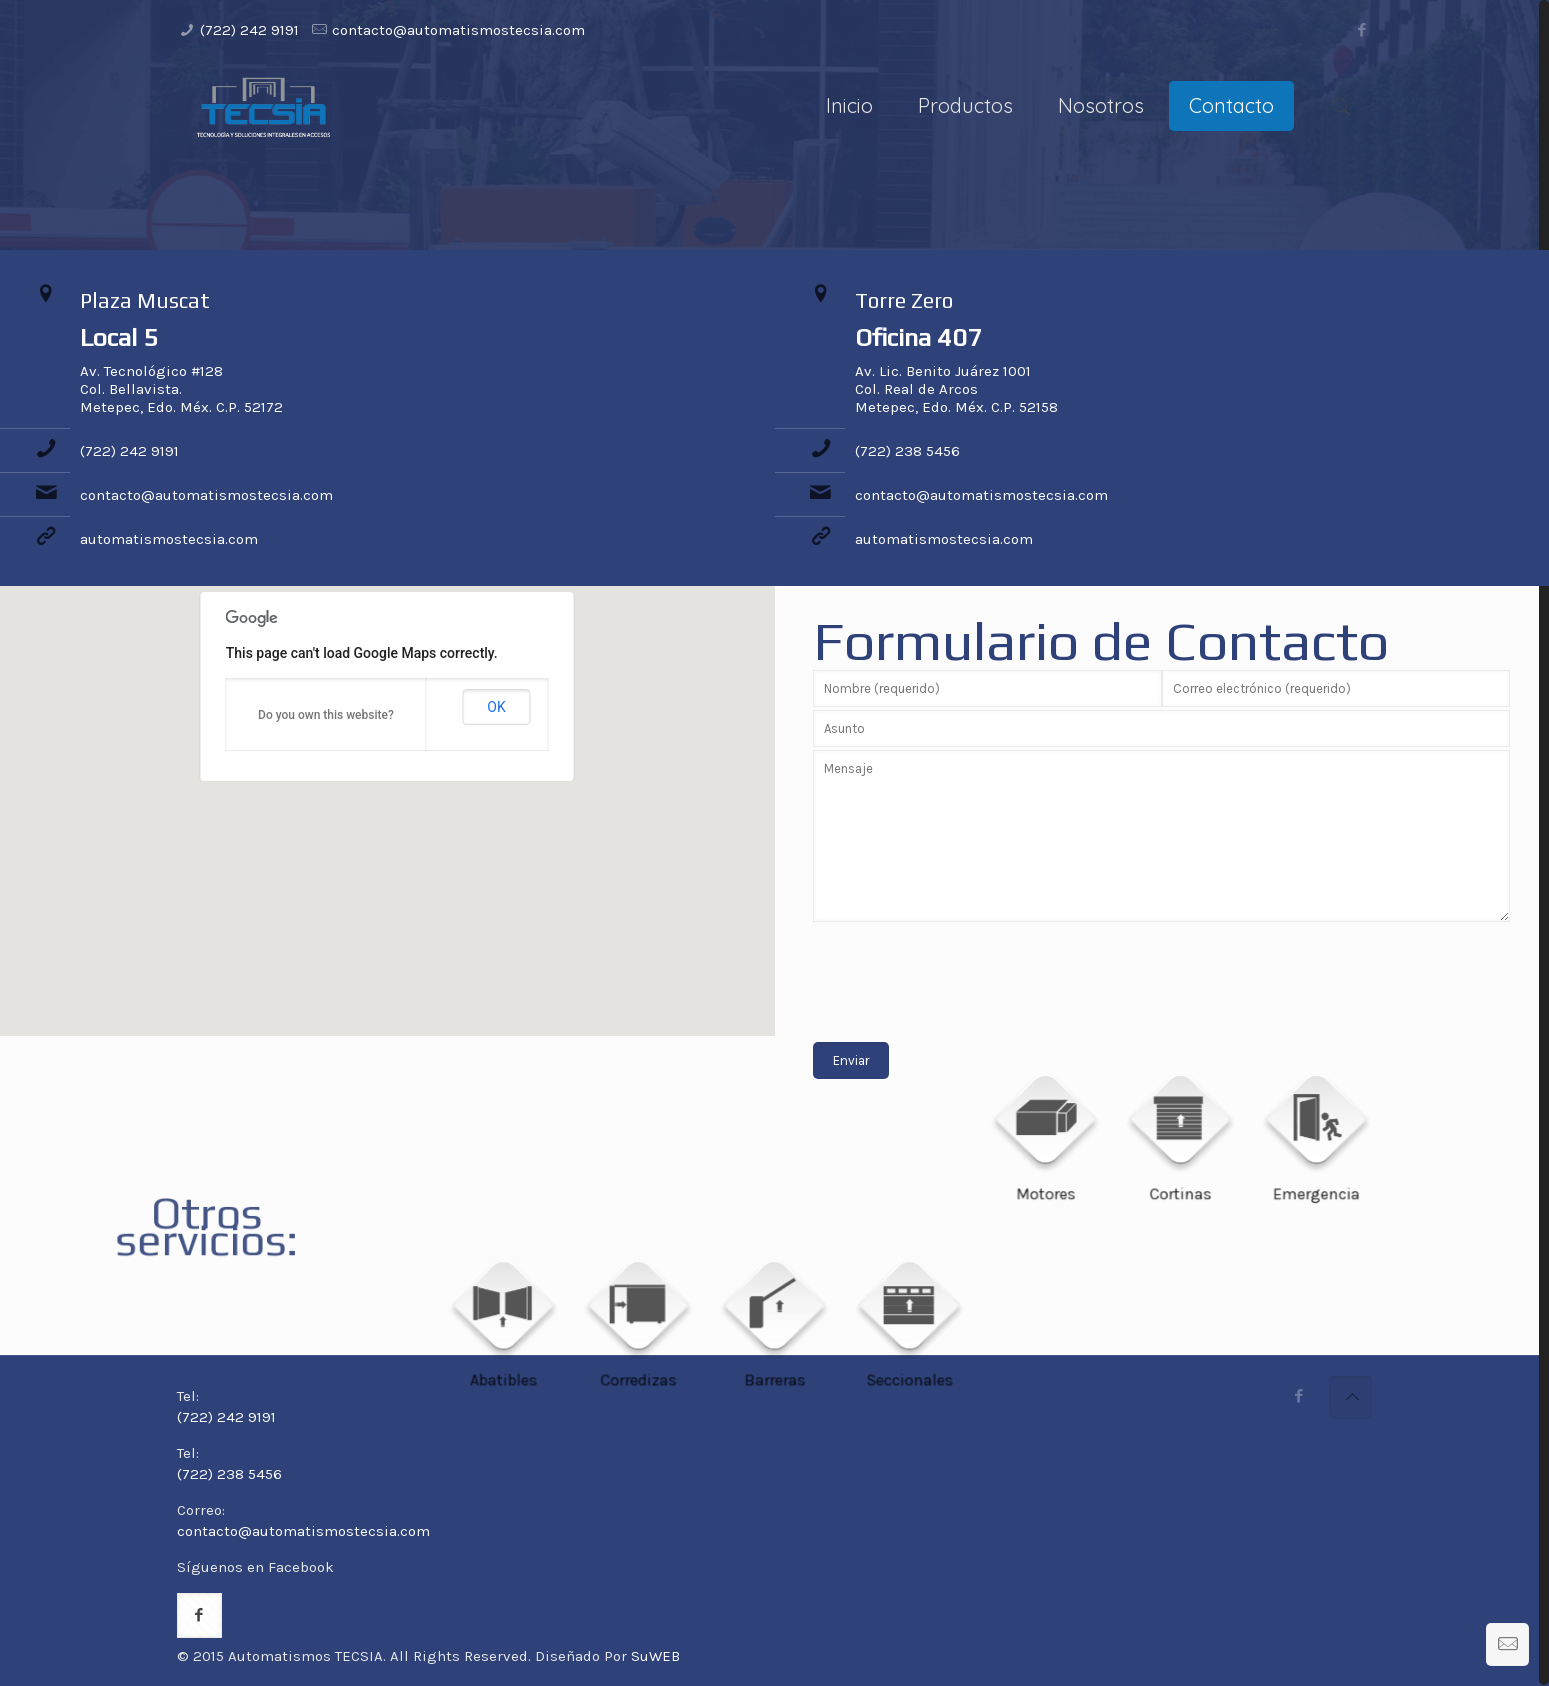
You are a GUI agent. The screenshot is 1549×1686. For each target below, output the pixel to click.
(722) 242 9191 (249, 30)
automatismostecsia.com (169, 539)
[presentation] (965, 967)
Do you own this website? (326, 715)
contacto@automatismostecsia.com (458, 30)
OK (496, 707)
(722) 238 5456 (907, 451)
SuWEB (655, 1656)
